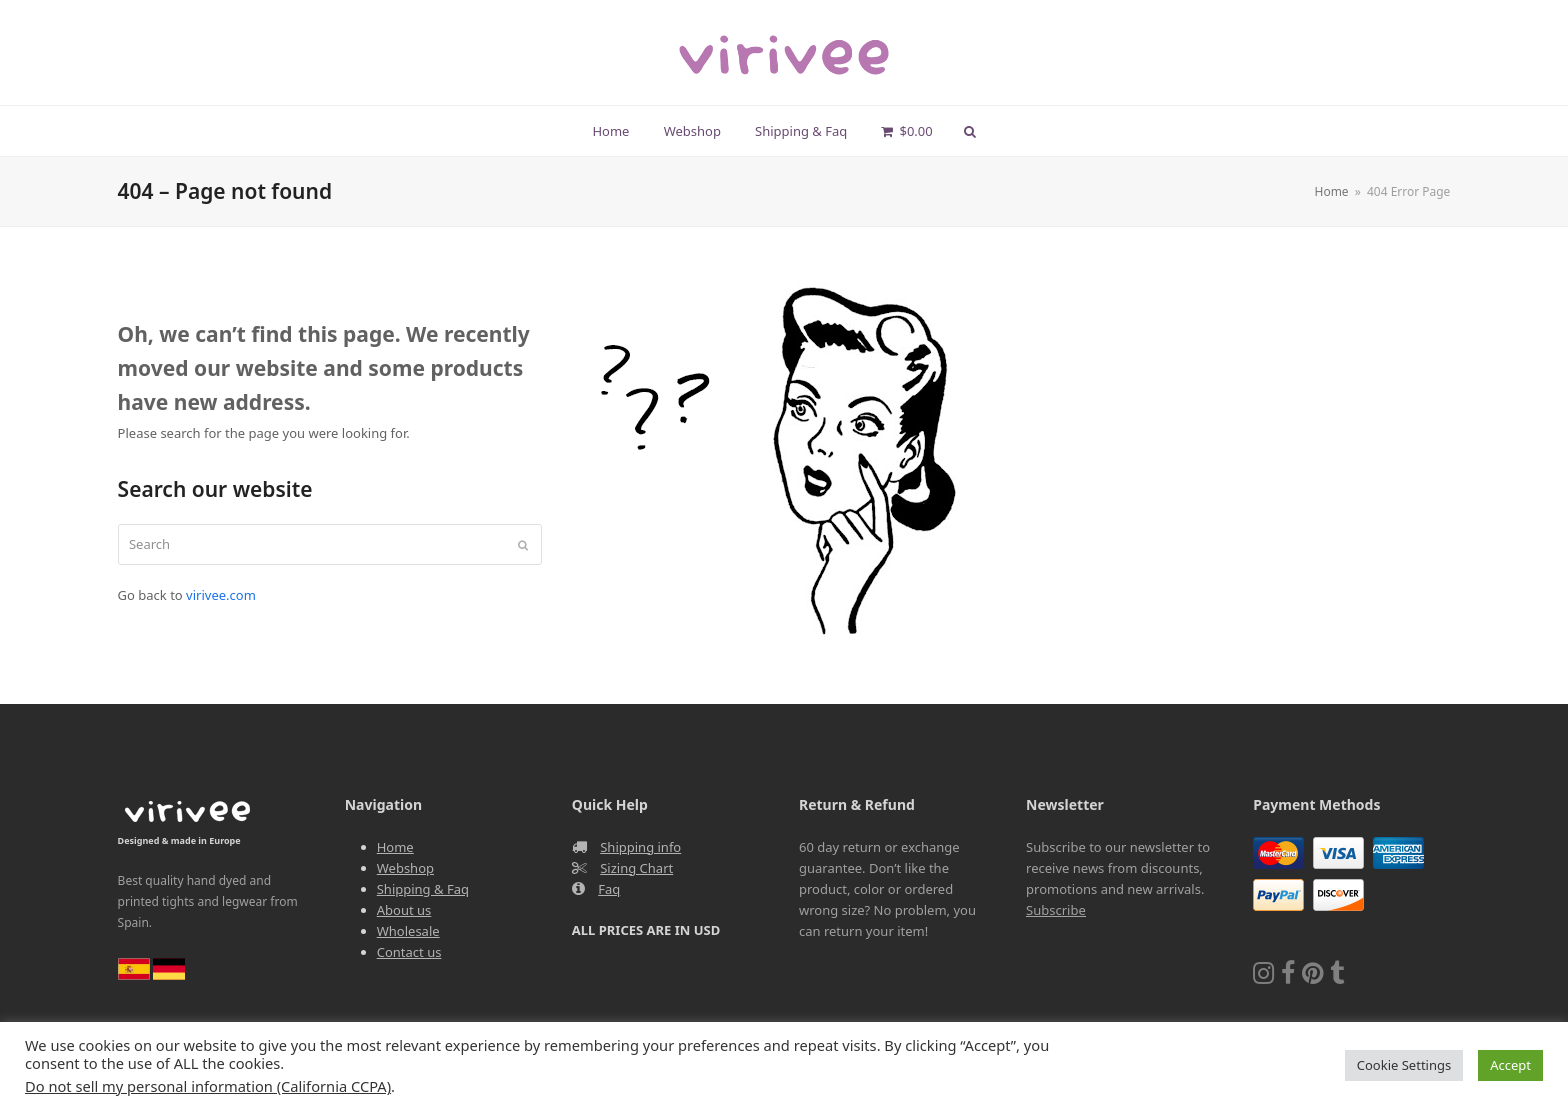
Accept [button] (1510, 1065)
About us (404, 910)
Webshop (405, 868)
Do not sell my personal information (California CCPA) (208, 1086)
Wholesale (408, 931)
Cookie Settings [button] (1404, 1065)
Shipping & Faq (423, 889)
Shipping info (640, 847)
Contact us (409, 952)
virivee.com (221, 595)
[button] (907, 131)
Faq (609, 889)
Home (395, 847)
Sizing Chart (636, 868)
